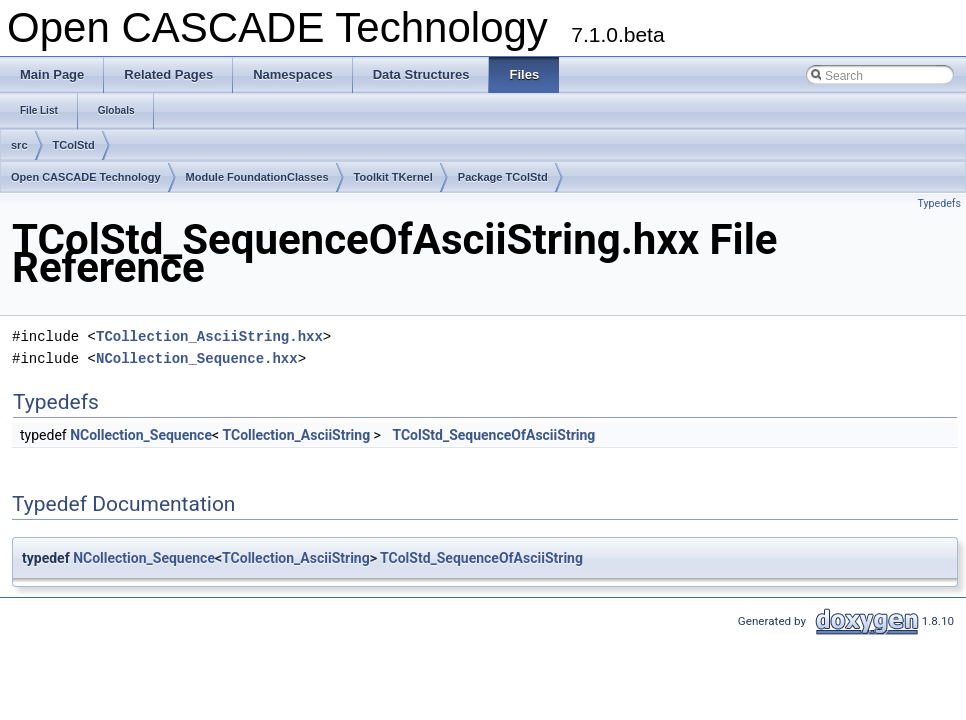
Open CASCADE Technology (86, 177)
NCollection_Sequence (141, 435)
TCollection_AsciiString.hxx (209, 336)
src (19, 145)
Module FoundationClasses (257, 177)
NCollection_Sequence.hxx (197, 358)
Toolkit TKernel (393, 177)
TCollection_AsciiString (297, 435)
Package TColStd (503, 177)
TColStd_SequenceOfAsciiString (493, 435)
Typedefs (939, 203)
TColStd (74, 145)
